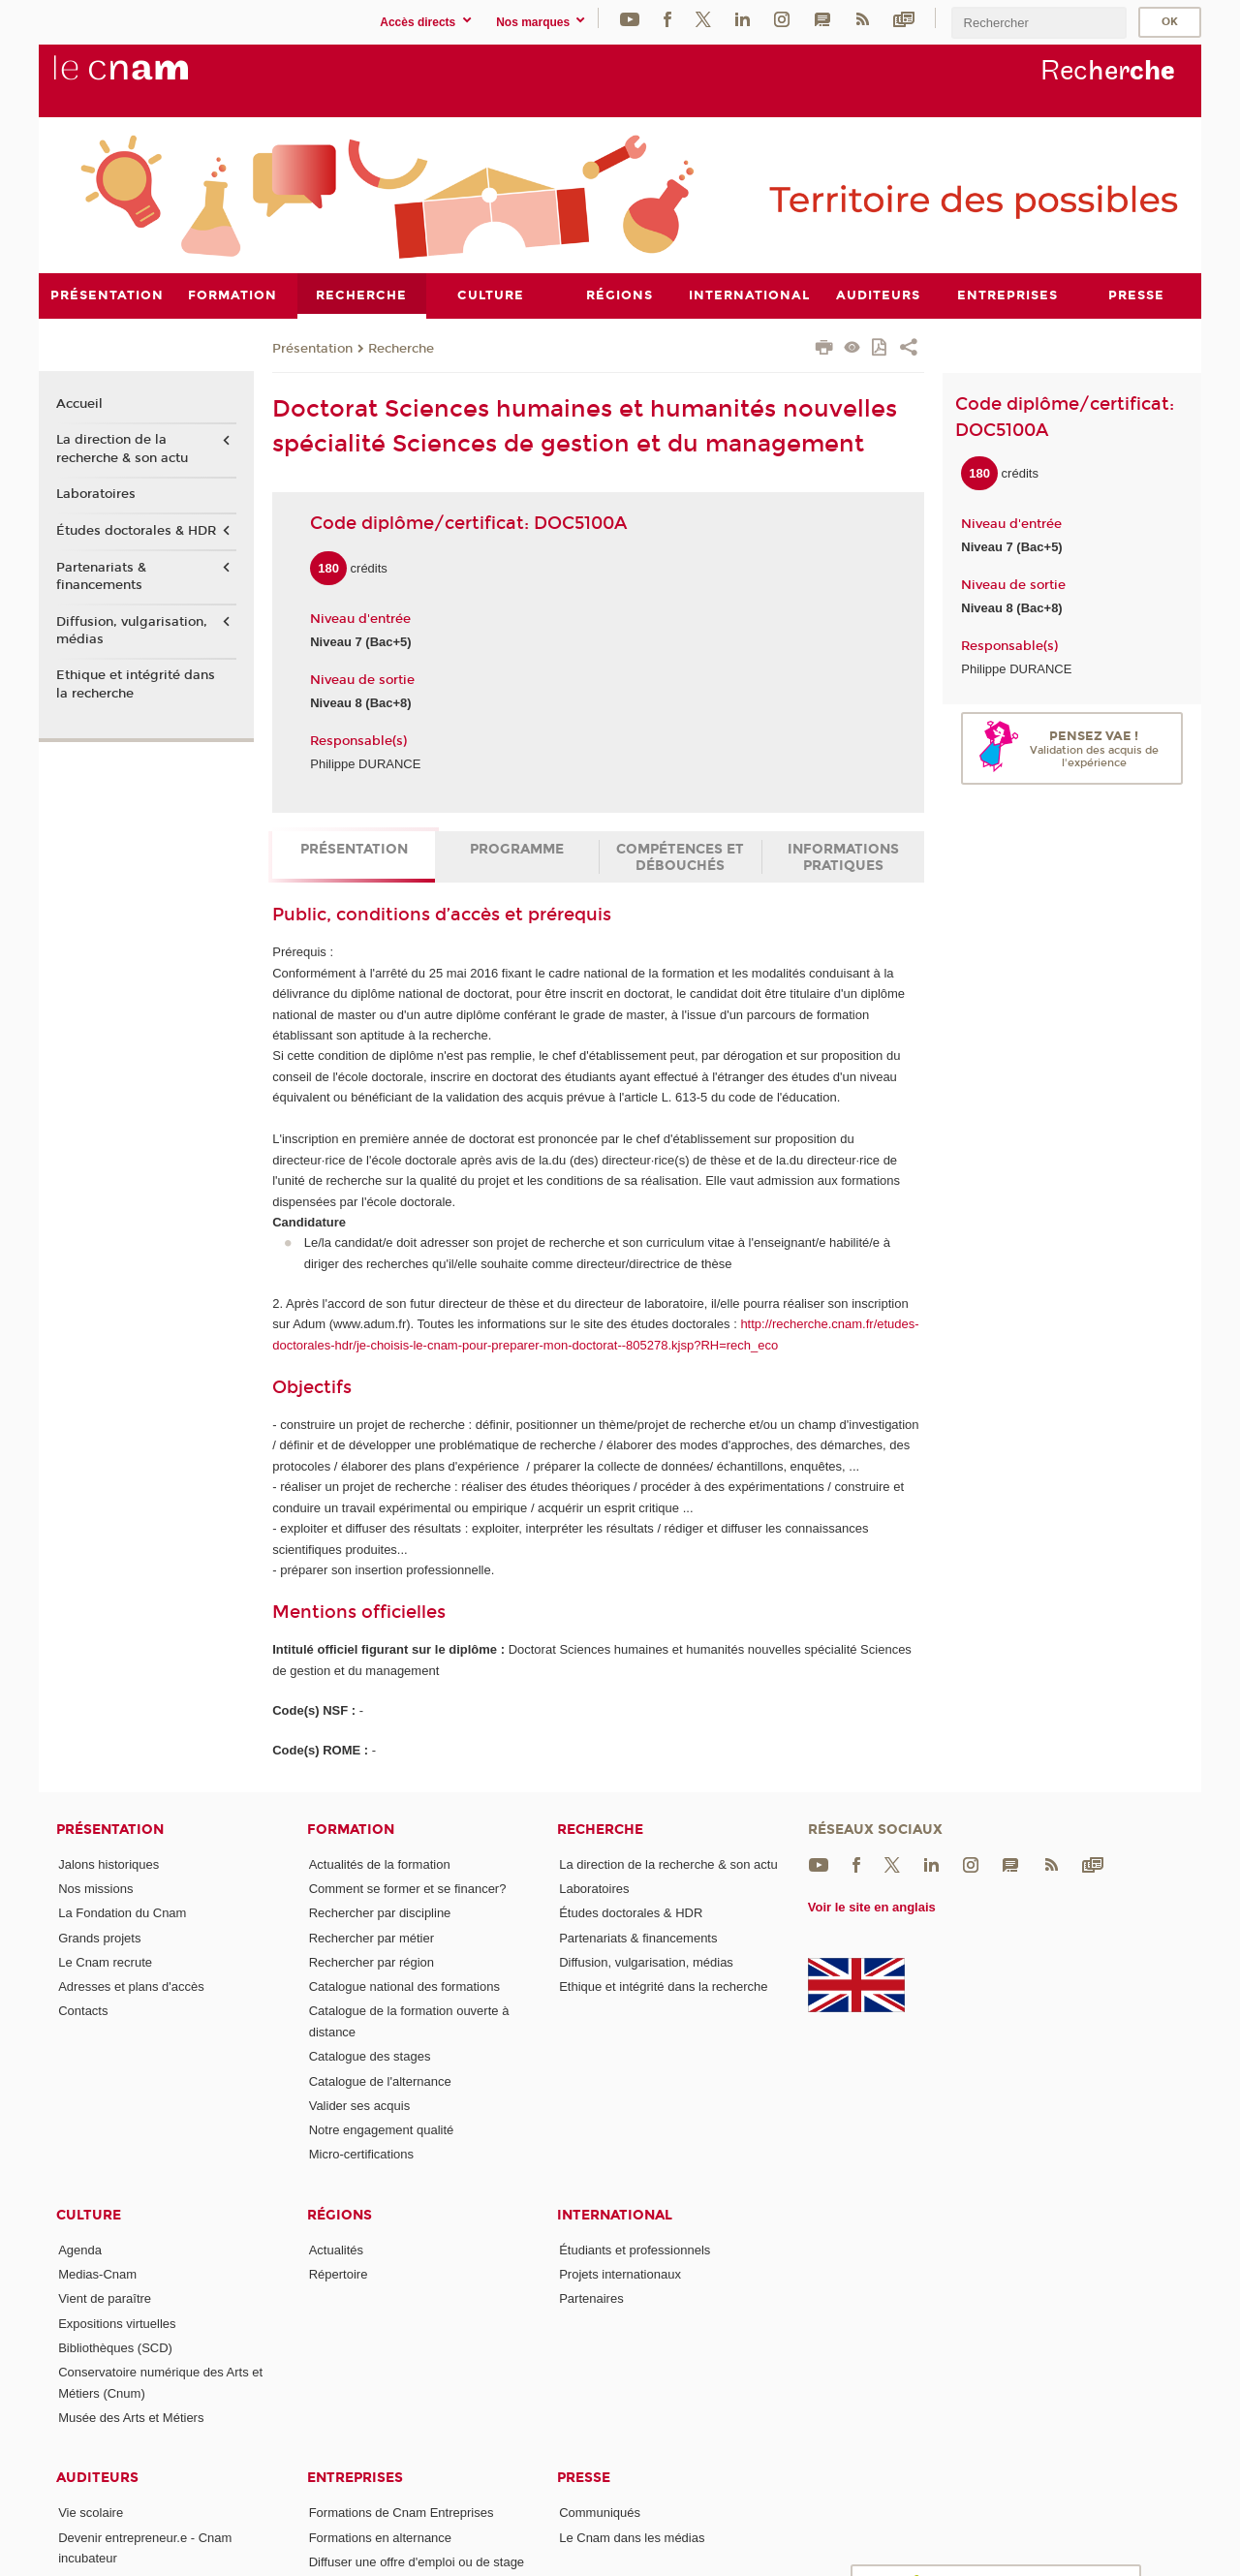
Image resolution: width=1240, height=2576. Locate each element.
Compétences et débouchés (680, 857)
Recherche (401, 348)
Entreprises (355, 2477)
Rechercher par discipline (380, 1913)
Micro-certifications (361, 2154)
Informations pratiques (843, 857)
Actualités (336, 2249)
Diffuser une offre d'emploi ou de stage (416, 2562)
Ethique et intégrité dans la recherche (135, 683)
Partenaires (591, 2298)
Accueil (79, 403)
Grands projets (99, 1937)
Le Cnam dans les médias (631, 2536)
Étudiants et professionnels (634, 2249)
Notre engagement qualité (381, 2130)
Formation (350, 1828)
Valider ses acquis (360, 2104)
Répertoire (338, 2274)
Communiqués (599, 2512)
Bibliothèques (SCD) (115, 2348)
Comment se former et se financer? (408, 1887)
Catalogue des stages (370, 2056)
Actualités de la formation (379, 1863)
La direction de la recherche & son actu (122, 448)
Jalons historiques (108, 1863)
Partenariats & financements (101, 575)
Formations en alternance (380, 2536)
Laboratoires (96, 494)
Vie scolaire (90, 2512)
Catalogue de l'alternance (380, 2080)
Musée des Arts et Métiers (130, 2417)
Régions (339, 2214)
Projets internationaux (620, 2274)
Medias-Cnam (97, 2274)
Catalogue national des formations (404, 1986)
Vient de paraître (104, 2298)
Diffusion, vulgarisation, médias (131, 629)
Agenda (80, 2249)
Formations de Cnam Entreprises (401, 2512)
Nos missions (95, 1887)
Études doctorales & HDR (136, 531)
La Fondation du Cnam (122, 1913)
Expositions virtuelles (116, 2322)
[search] (1038, 23)
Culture (88, 2214)
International (614, 2214)
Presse (583, 2477)
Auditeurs (97, 2477)
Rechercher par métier (371, 1937)
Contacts (83, 2010)
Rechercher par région (371, 1961)
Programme (517, 849)
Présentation (312, 348)
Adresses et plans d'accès (131, 1986)
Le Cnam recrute (105, 1961)
